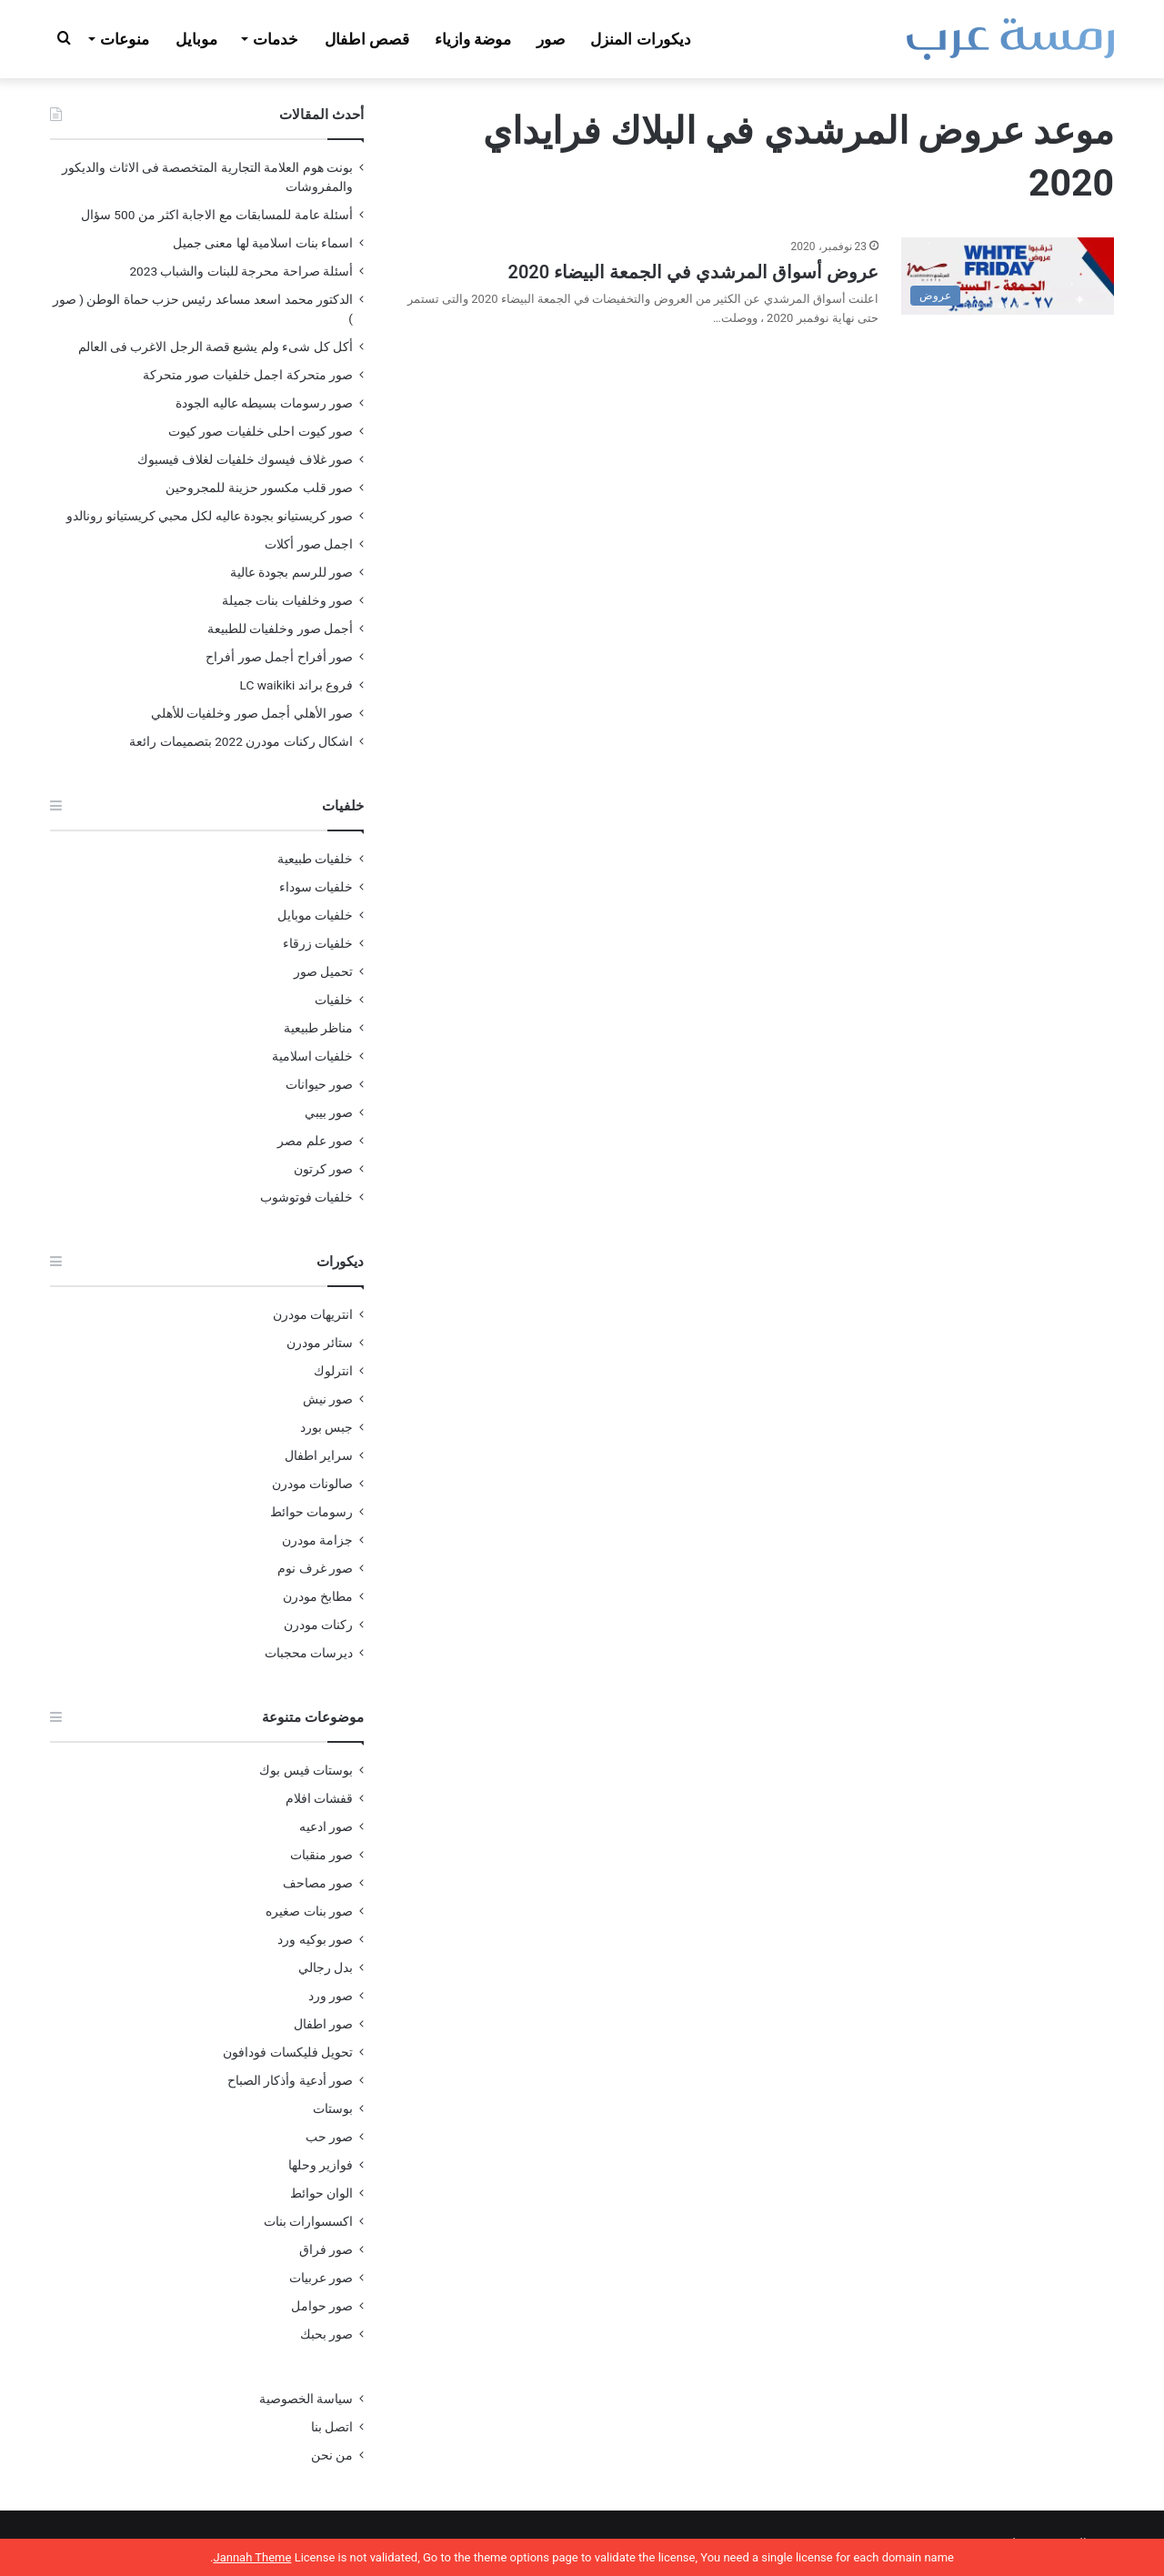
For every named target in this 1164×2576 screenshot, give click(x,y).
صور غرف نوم (315, 1568)
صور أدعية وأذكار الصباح (290, 2080)
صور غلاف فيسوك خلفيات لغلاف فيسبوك (245, 459)
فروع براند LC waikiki (296, 685)
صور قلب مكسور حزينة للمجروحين (259, 487)
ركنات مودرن (318, 1624)
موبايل (196, 39)
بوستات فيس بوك (306, 1770)
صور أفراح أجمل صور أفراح (279, 656)
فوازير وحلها (320, 2165)
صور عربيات (321, 2277)
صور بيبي (329, 1112)
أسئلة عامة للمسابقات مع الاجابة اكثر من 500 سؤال (217, 214)
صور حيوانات (319, 1084)
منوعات (124, 39)
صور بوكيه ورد (315, 1939)
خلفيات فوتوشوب (306, 1197)
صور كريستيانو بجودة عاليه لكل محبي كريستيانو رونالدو (209, 515)
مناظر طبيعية (318, 1028)
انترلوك (333, 1370)
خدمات (275, 39)
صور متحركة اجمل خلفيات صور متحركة (248, 374)
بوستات (333, 2108)
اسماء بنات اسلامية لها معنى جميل (263, 243)
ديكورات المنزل (640, 39)
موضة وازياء (473, 39)
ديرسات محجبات (309, 1652)
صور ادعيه (326, 1826)
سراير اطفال (319, 1455)
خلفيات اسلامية (312, 1056)
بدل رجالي (325, 1967)
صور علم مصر (315, 1140)
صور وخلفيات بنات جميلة (287, 600)
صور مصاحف (318, 1883)
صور (551, 39)
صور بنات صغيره (309, 1911)
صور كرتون (323, 1169)
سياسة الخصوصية (306, 2398)
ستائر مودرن (319, 1342)
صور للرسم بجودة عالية (291, 572)
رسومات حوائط (311, 1511)
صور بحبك (326, 2334)
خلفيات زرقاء (318, 943)
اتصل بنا (332, 2427)
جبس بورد (326, 1427)
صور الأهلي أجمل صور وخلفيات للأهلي (252, 713)
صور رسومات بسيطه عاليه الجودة (264, 403)
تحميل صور (323, 971)
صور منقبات (321, 1854)
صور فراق (326, 2249)
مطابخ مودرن (318, 1596)
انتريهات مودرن (313, 1314)
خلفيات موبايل (315, 915)
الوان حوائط (321, 2193)
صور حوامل (322, 2306)
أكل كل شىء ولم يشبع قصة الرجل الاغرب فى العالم (215, 346)
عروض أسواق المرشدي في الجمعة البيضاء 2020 (692, 272)
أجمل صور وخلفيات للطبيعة (280, 628)
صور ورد (330, 1995)
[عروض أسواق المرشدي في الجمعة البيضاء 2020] (1007, 276)
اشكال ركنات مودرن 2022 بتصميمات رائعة (241, 741)
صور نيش (328, 1399)
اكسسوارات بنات (308, 2221)
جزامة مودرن (317, 1540)
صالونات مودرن (312, 1483)
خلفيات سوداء (316, 887)
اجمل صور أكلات (309, 544)
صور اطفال (323, 2024)
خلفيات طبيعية (315, 858)
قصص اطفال (367, 39)
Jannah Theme (252, 2557)
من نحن (332, 2455)
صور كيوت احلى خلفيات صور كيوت (260, 431)
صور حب (329, 2136)
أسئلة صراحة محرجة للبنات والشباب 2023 (241, 271)
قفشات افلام (319, 1798)
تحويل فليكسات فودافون (288, 2052)
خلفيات (334, 999)
